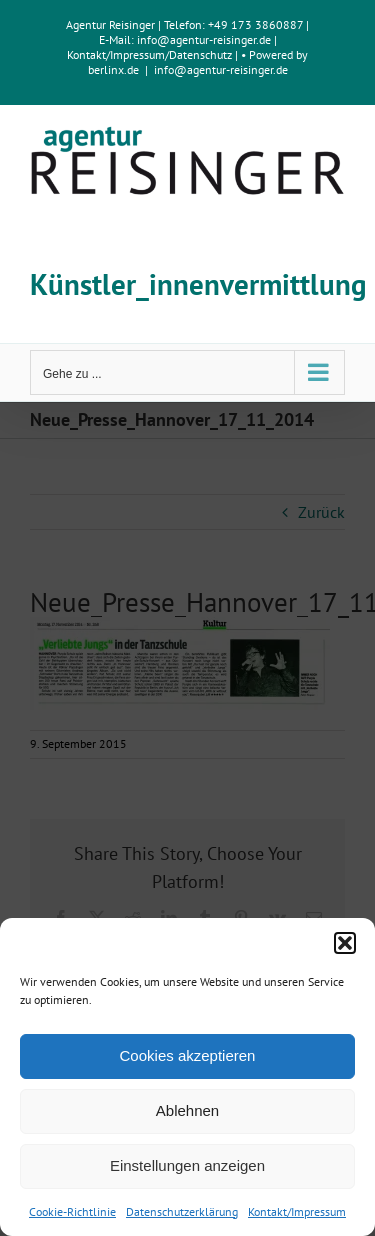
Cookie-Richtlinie (72, 1211)
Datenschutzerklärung (182, 1211)
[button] (345, 943)
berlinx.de (113, 69)
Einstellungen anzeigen (187, 1165)
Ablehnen (187, 1110)
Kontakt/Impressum (297, 1211)
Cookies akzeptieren (188, 1055)
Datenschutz (200, 54)
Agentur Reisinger (110, 24)
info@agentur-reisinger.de (205, 39)
